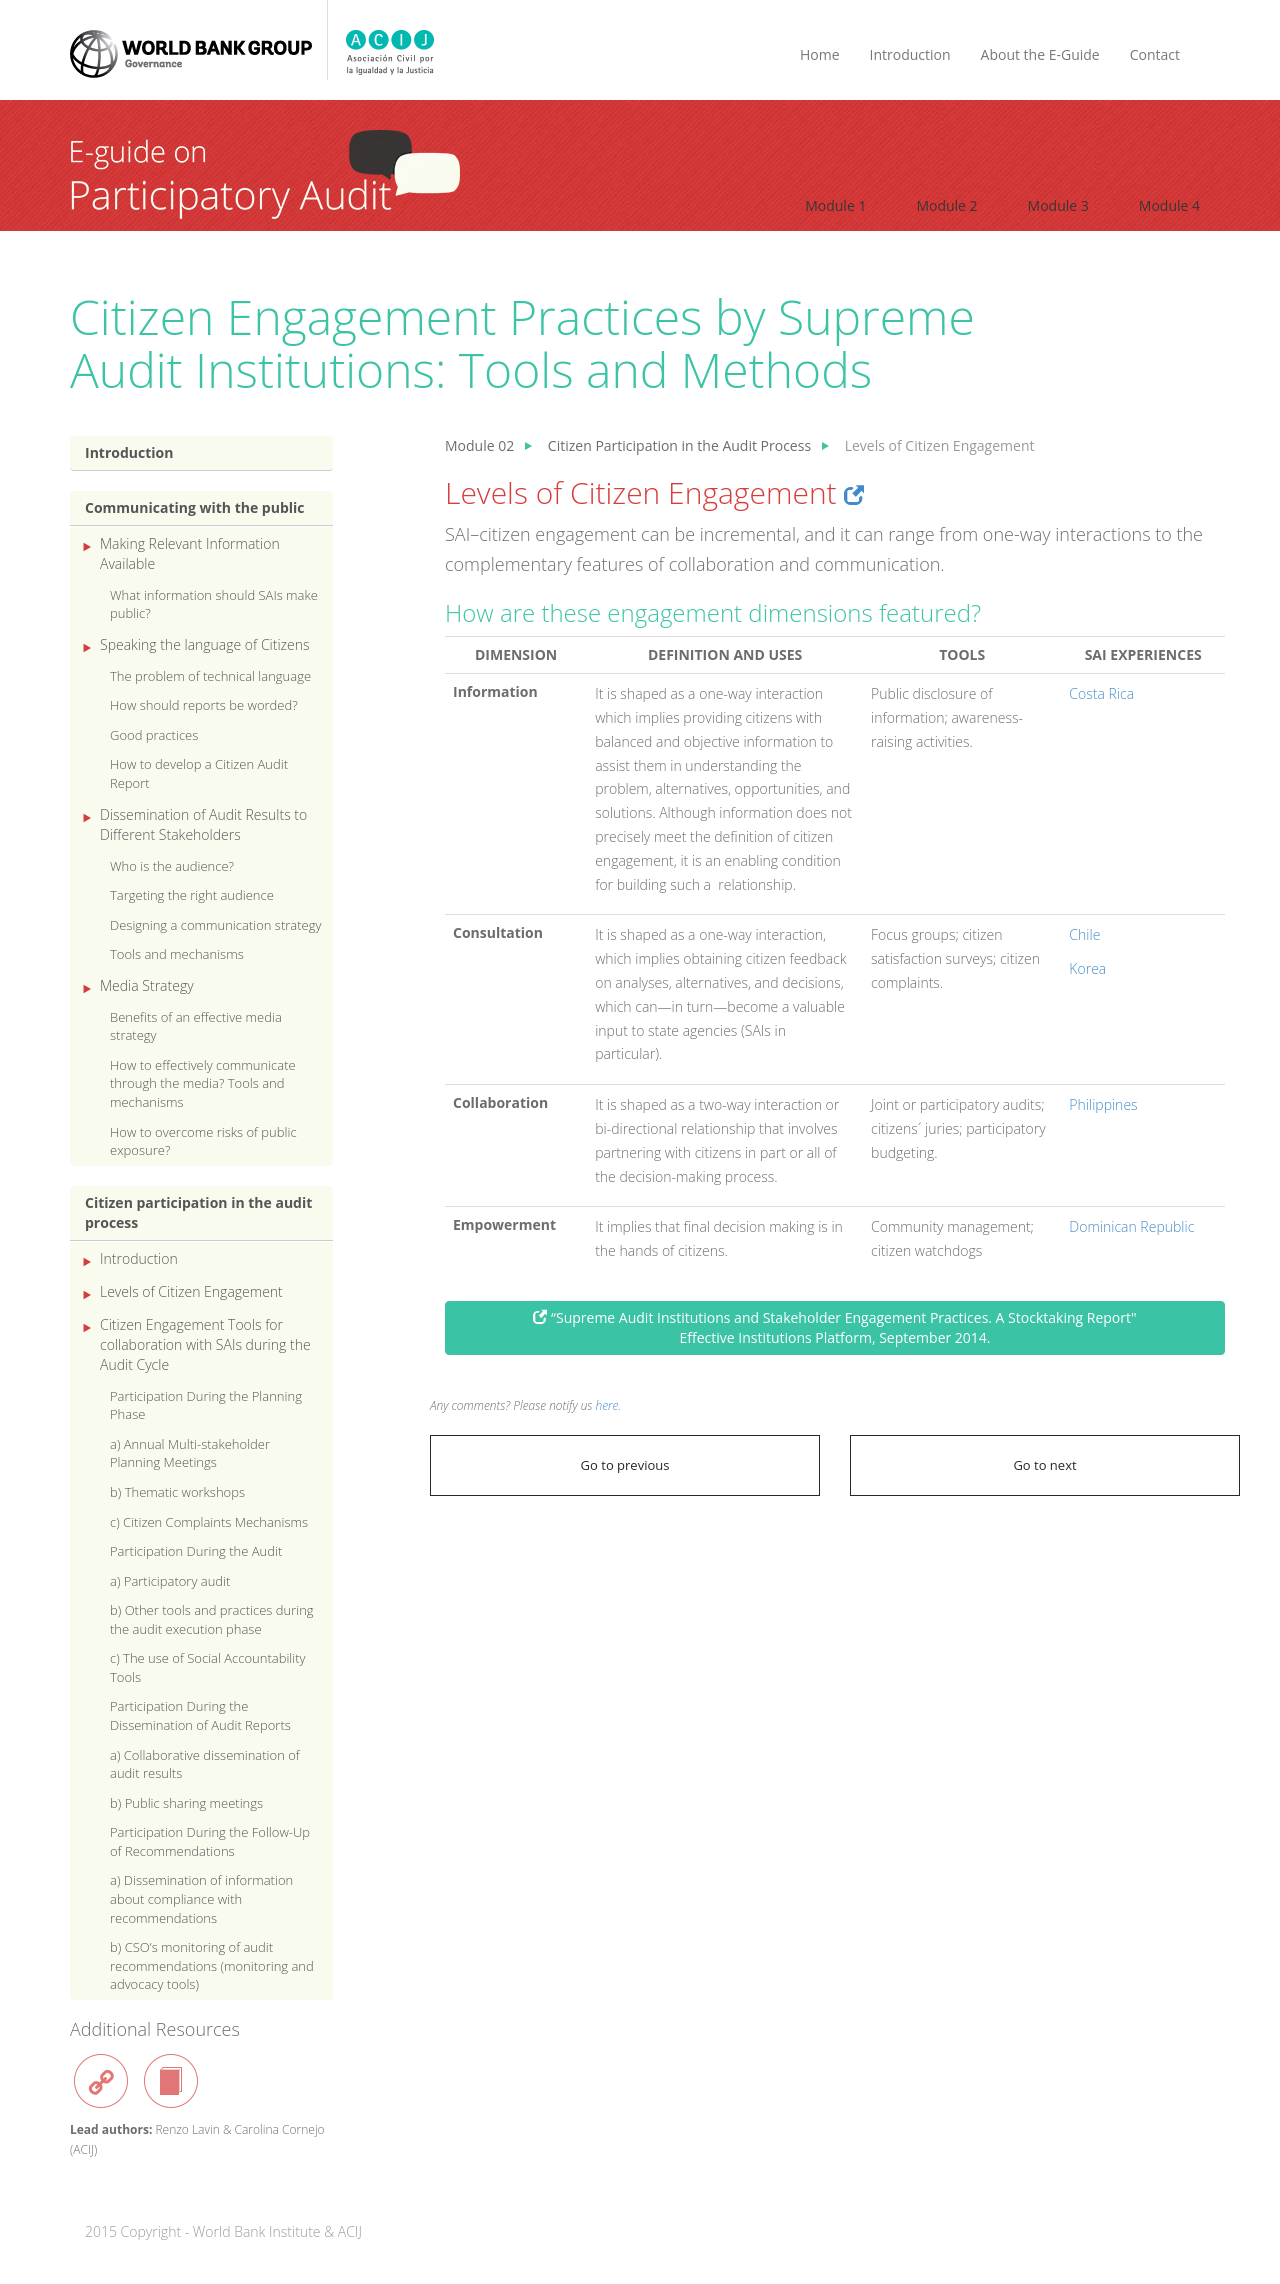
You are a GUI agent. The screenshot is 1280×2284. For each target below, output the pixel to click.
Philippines (1103, 1104)
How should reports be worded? (204, 705)
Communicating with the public (195, 507)
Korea (1087, 968)
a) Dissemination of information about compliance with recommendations (201, 1898)
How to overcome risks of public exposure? (203, 1141)
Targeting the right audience (192, 895)
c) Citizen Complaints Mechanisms (209, 1522)
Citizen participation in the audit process (198, 1212)
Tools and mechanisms (177, 954)
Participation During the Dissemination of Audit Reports (200, 1715)
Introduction (910, 54)
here (607, 1405)
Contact (1155, 54)
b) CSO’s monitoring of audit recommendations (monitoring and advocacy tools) (212, 1965)
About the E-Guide (1040, 54)
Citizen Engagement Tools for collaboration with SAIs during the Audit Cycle (205, 1344)
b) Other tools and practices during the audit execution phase (212, 1619)
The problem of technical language (210, 676)
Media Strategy (147, 985)
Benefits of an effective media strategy (196, 1026)
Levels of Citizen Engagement (191, 1291)
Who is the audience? (172, 866)
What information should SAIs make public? (214, 604)
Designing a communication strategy (215, 925)
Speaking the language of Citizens (205, 644)
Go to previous (625, 1465)
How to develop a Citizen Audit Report (199, 773)
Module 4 (1169, 205)
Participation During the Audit (196, 1551)
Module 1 (835, 205)
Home (820, 54)
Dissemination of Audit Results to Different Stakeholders (203, 824)
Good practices (154, 735)
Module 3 (1058, 205)
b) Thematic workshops (177, 1492)
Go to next (1044, 1465)
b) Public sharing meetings (186, 1803)
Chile (1084, 934)
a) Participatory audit (170, 1581)
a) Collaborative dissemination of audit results (205, 1764)
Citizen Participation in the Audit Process (679, 445)
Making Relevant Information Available (190, 553)
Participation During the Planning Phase (206, 1405)
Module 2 (946, 205)
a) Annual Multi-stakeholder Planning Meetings (190, 1453)
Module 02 (479, 445)
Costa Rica (1101, 693)
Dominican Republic (1131, 1226)
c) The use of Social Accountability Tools (208, 1667)
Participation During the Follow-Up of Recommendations (210, 1841)
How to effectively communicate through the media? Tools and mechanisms (203, 1083)
